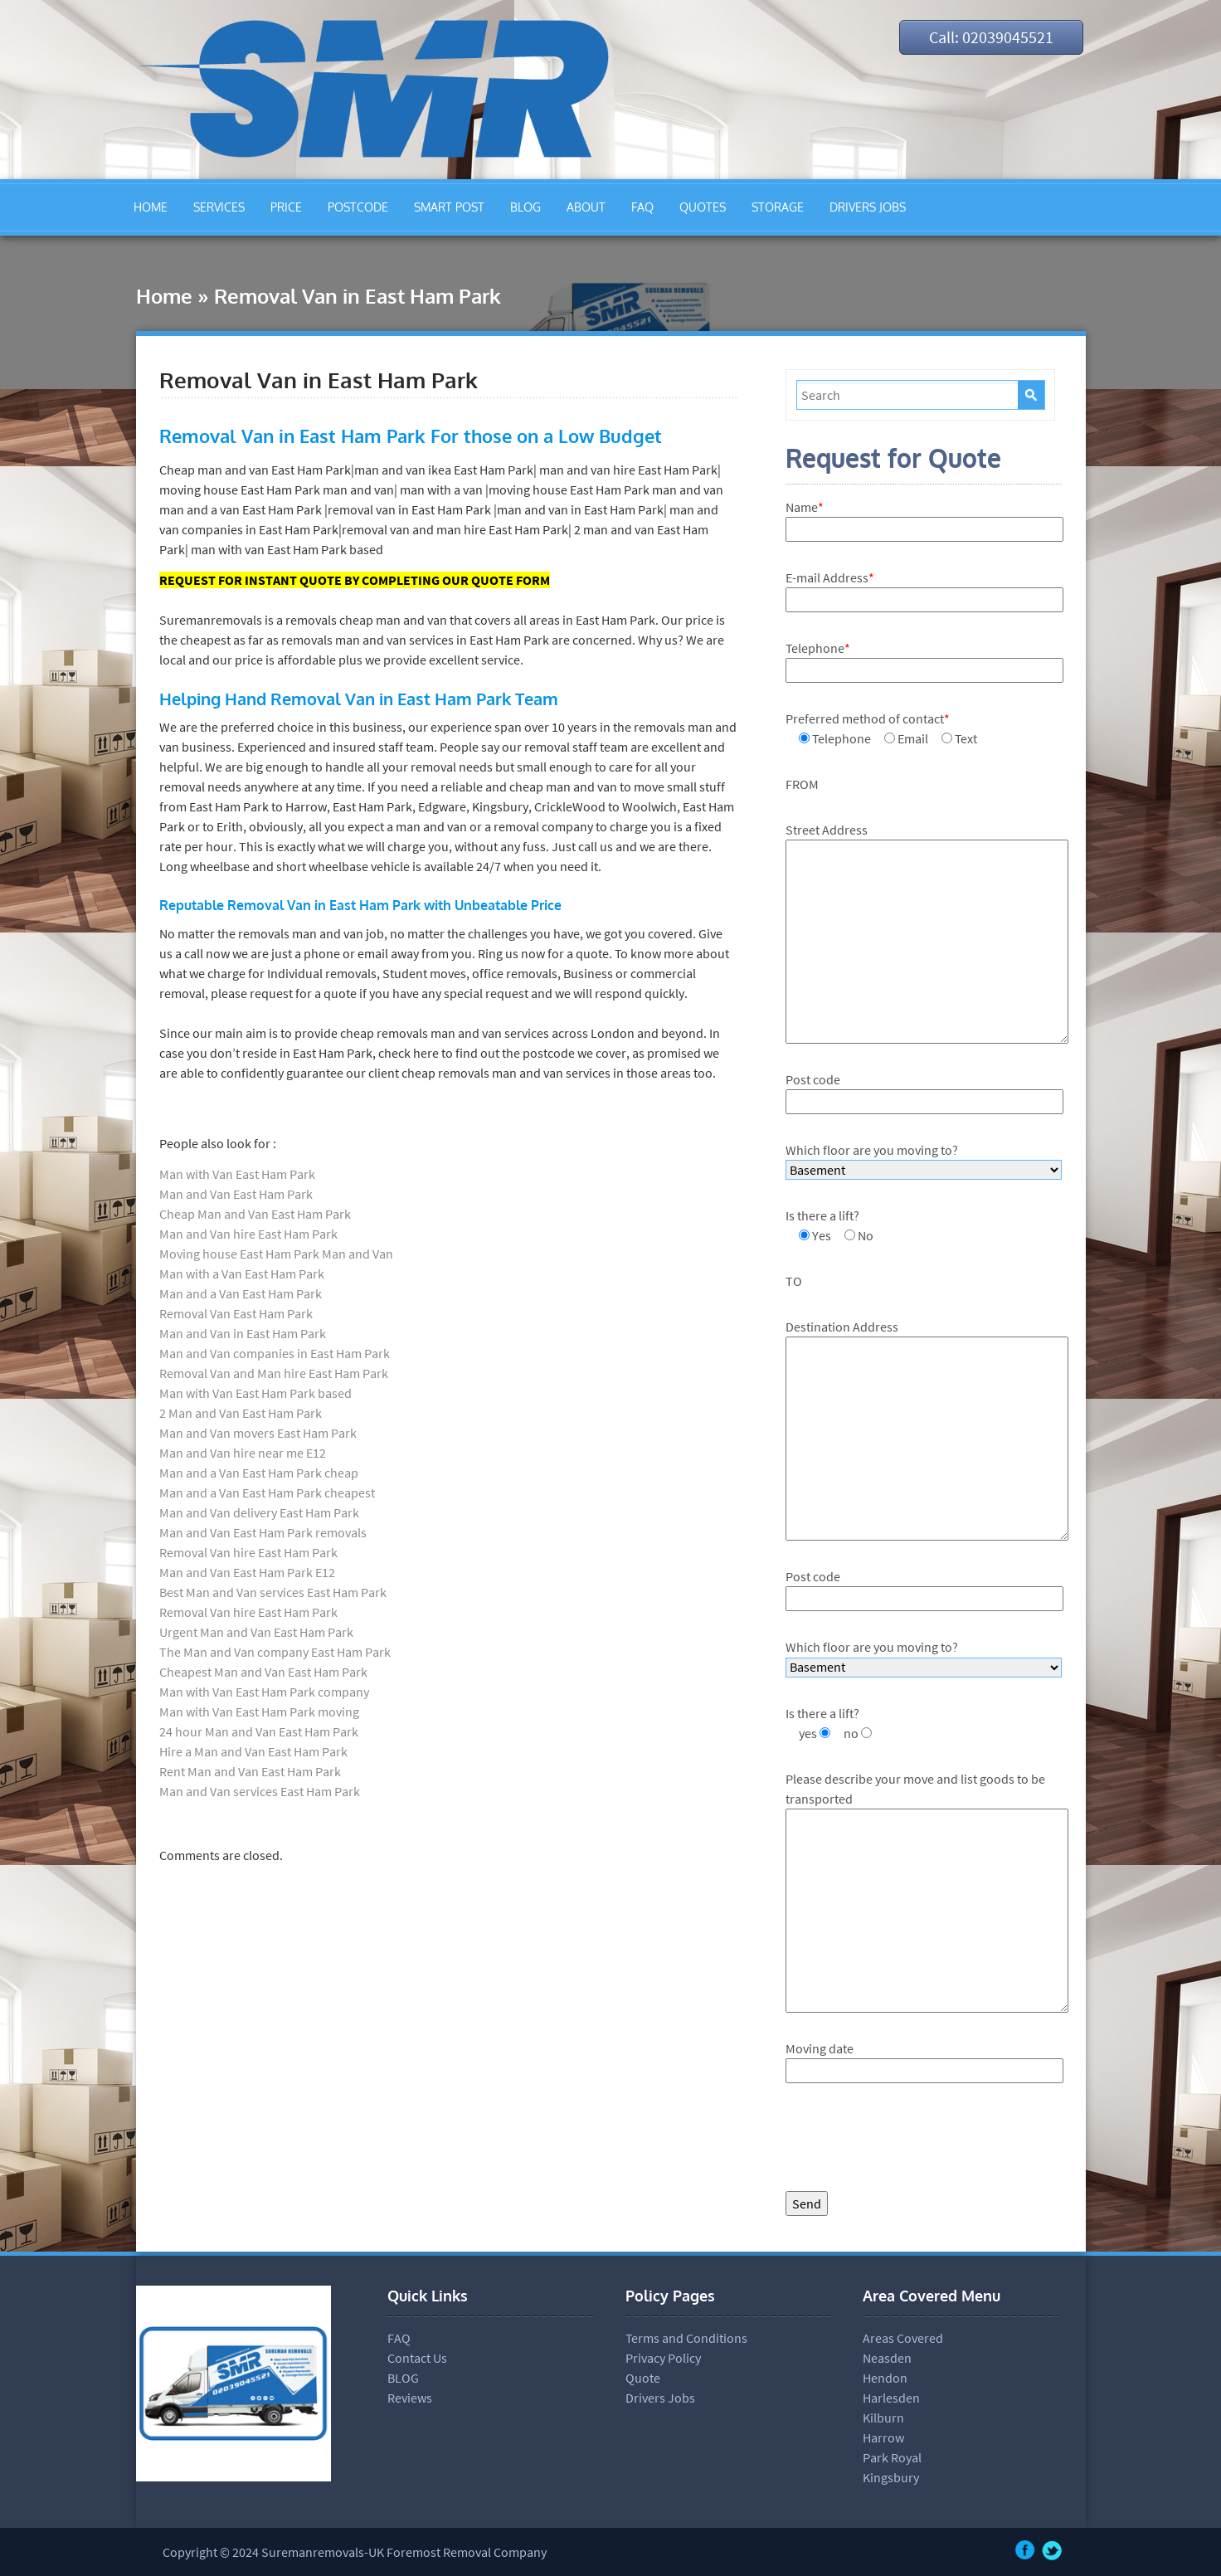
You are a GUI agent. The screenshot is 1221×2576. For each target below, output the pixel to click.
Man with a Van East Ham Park (241, 1273)
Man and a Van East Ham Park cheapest (267, 1492)
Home (164, 296)
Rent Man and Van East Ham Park (250, 1771)
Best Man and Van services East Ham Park (273, 1592)
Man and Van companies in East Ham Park (274, 1353)
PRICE (286, 207)
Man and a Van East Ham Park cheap (258, 1472)
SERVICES (219, 207)
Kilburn (883, 2417)
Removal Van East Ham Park (236, 1313)
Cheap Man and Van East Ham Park (255, 1213)
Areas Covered (903, 2338)
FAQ (642, 207)
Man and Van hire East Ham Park (248, 1233)
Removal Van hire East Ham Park (248, 1552)
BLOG (525, 207)
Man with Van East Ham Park (237, 1174)
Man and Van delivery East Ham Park (259, 1512)
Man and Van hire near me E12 (242, 1452)
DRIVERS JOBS (867, 207)
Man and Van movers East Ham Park (258, 1432)
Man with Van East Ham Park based (255, 1393)
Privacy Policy (663, 2358)
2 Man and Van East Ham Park (240, 1413)
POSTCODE (358, 207)
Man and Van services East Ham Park (259, 1791)
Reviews (409, 2397)
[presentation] (912, 2141)
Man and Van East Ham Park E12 (247, 1572)
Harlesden (891, 2397)
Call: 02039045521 (991, 37)
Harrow (883, 2437)
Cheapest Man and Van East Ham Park (263, 1671)
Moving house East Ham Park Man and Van (276, 1253)
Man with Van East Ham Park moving (259, 1711)
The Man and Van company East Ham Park (275, 1651)
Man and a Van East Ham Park (240, 1293)
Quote (642, 2377)
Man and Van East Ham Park (236, 1194)
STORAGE (778, 207)
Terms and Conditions (686, 2338)
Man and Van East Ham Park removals (263, 1532)
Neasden (887, 2358)
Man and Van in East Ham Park (242, 1333)
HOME (151, 207)
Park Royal (892, 2457)
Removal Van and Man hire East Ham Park (273, 1373)
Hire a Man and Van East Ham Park (253, 1751)
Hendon (885, 2377)
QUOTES (702, 207)
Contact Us (417, 2358)
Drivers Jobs (660, 2397)
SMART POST (449, 207)
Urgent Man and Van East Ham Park (256, 1632)
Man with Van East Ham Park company (264, 1691)
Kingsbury (891, 2477)
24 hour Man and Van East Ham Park (258, 1731)
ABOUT (586, 207)
